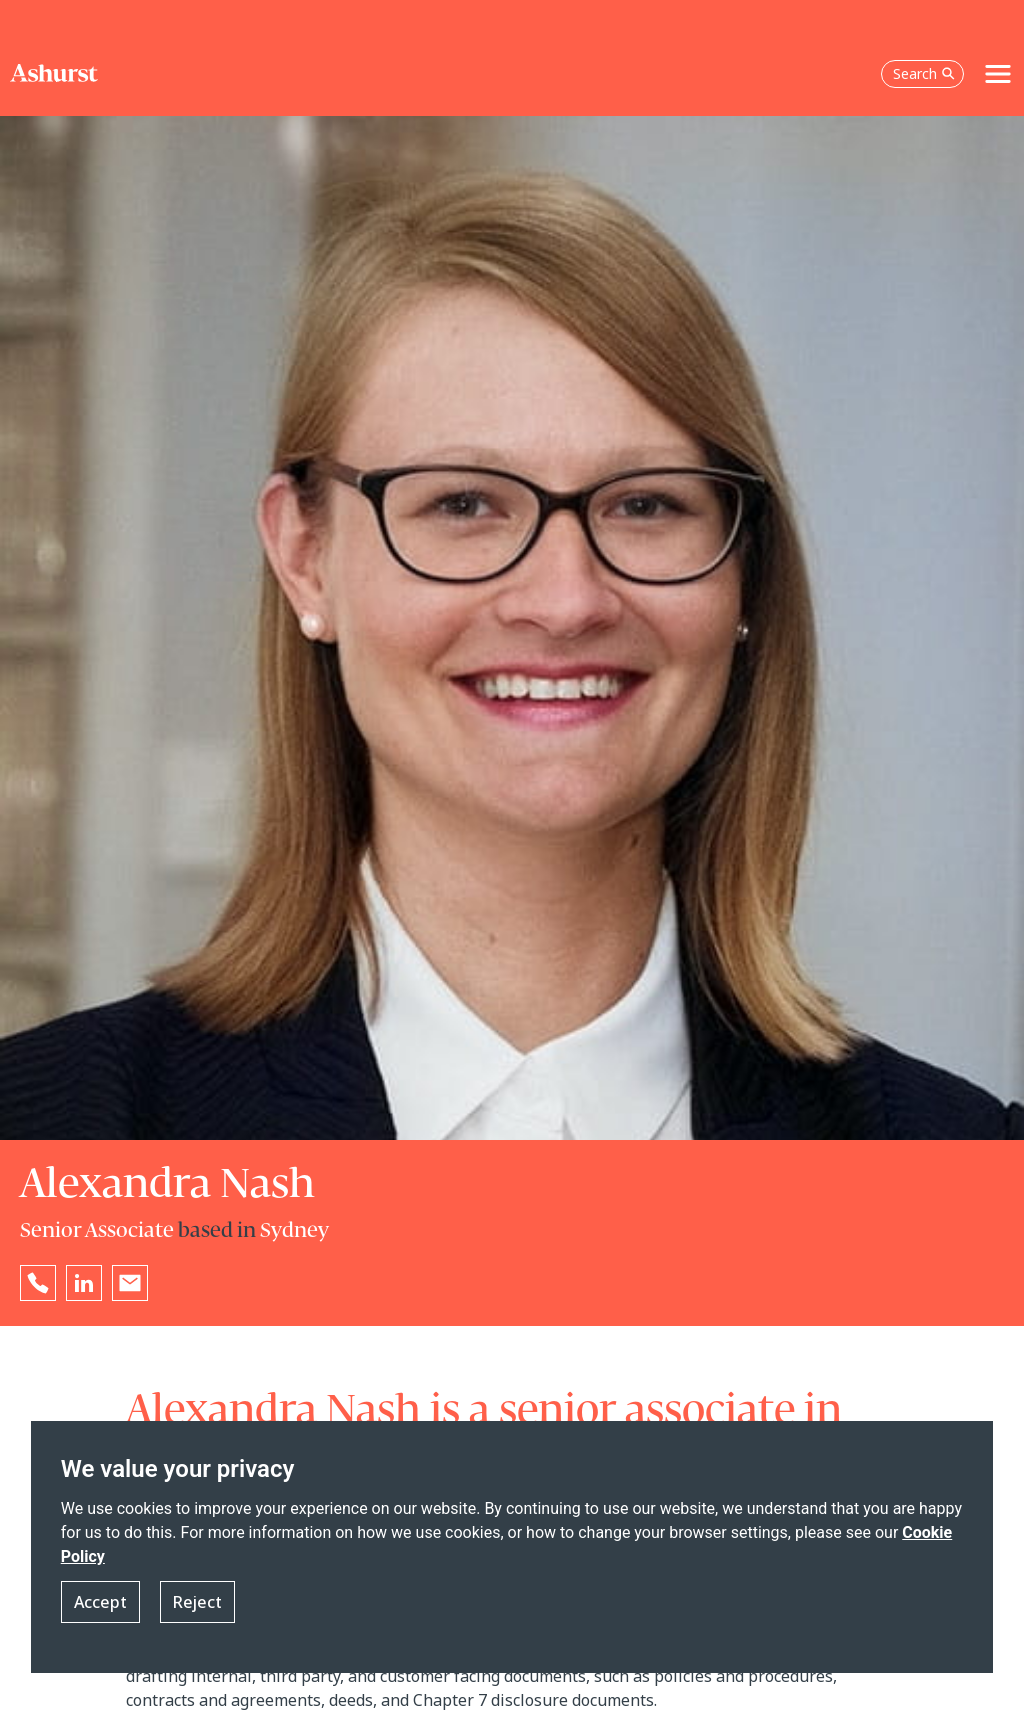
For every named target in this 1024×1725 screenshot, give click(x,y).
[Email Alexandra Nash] (130, 1283)
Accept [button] (100, 1602)
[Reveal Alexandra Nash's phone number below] (38, 1283)
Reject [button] (197, 1602)
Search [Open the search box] (924, 73)
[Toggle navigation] (998, 74)
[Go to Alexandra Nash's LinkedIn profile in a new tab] (84, 1283)
